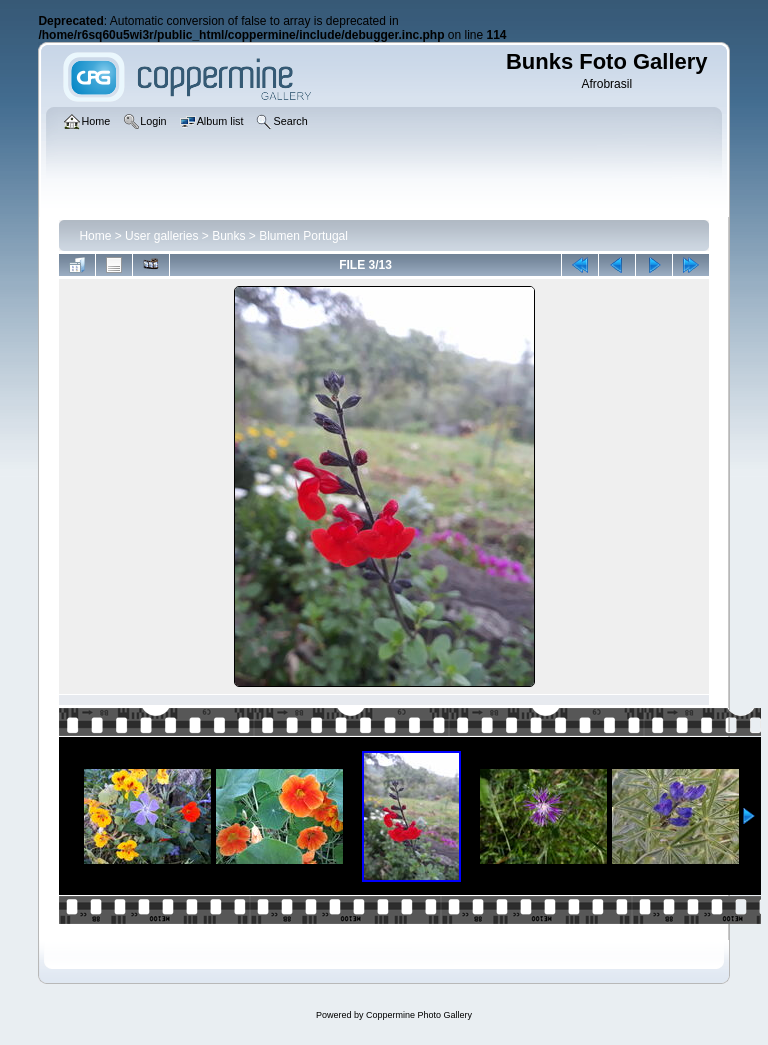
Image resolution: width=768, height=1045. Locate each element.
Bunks (228, 236)
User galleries (161, 236)
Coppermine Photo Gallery (419, 1015)
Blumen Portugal (303, 236)
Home (95, 236)
